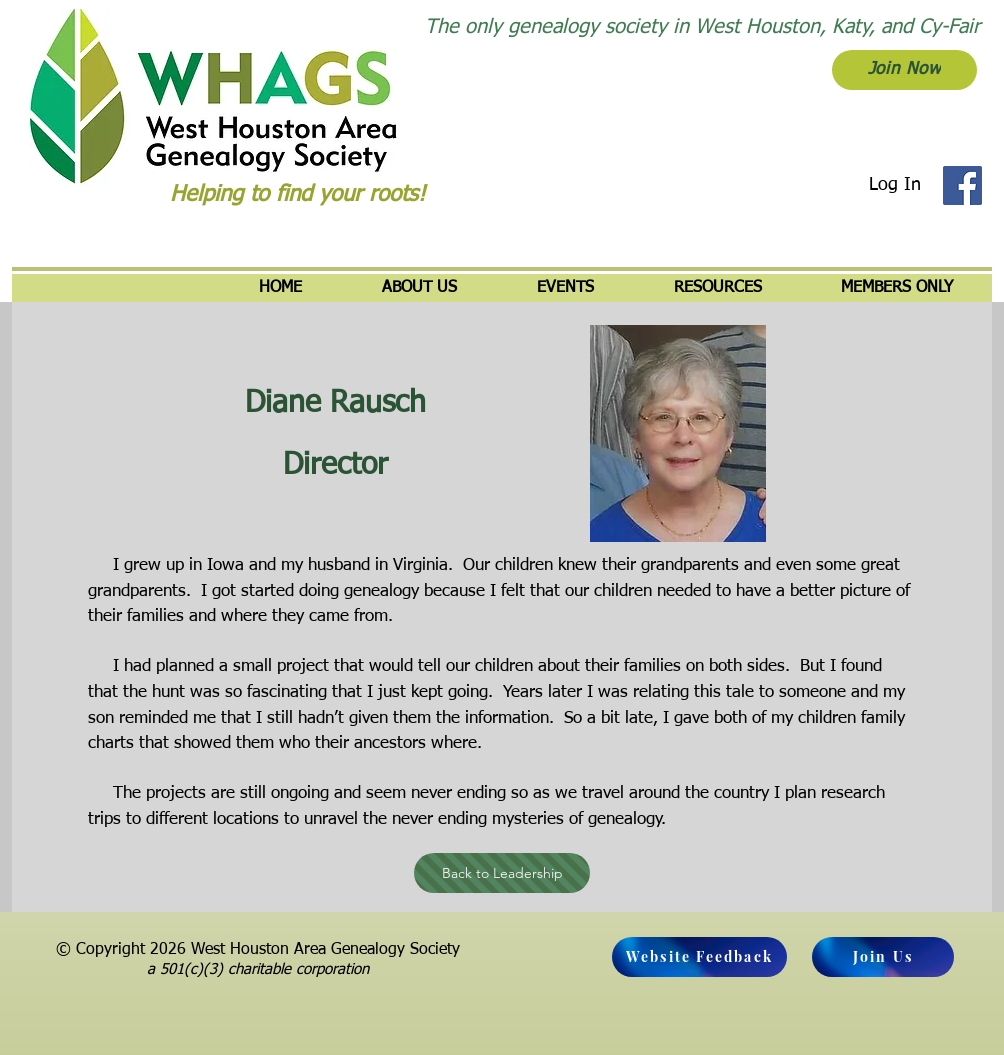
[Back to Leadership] (502, 873)
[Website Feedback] (699, 957)
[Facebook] (962, 185)
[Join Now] (904, 70)
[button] (419, 288)
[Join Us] (883, 957)
